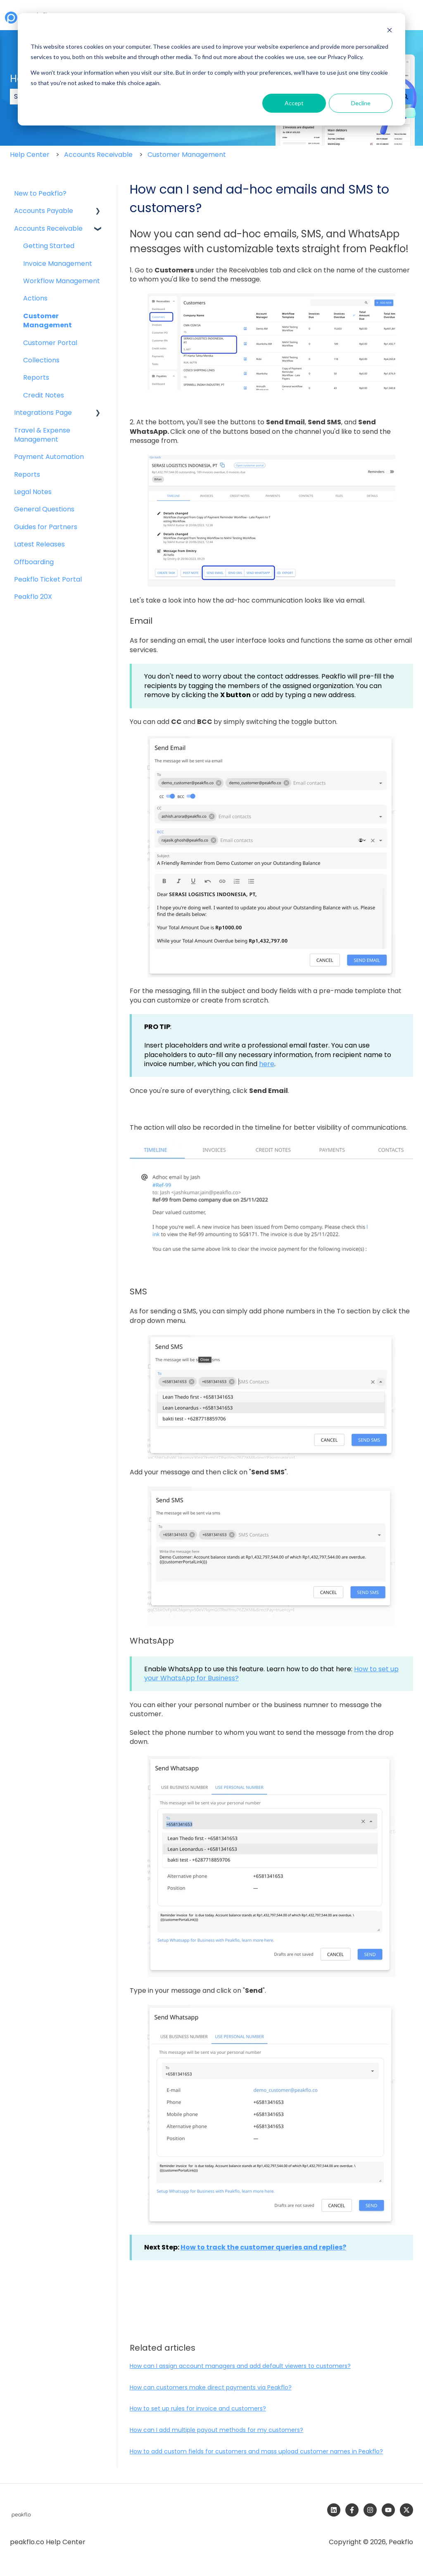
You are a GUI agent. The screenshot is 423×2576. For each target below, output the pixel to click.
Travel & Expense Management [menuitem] (42, 435)
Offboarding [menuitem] (34, 562)
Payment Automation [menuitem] (49, 456)
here (266, 1064)
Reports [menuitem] (36, 377)
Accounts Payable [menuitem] (43, 210)
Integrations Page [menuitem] (43, 412)
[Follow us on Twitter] (406, 2510)
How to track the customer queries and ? (263, 2247)
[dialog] (211, 69)
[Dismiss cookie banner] (389, 31)
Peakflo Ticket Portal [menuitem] (48, 579)
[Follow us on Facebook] (352, 2510)
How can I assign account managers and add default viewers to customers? (240, 2366)
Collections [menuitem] (41, 360)
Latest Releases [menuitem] (39, 544)
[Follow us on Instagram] (370, 2510)
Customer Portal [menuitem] (50, 343)
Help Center (30, 154)
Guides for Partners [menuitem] (45, 527)
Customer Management (186, 154)
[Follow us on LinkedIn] (333, 2510)
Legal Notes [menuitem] (33, 492)
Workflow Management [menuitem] (61, 281)
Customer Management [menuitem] (47, 320)
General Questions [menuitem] (44, 509)
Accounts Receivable (98, 154)
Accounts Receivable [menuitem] (48, 228)
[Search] (405, 96)
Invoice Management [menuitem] (57, 263)
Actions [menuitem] (35, 298)
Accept (294, 102)
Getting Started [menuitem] (48, 246)
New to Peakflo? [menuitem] (40, 193)
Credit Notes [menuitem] (43, 395)
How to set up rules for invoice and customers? (198, 2408)
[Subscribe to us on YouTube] (388, 2510)
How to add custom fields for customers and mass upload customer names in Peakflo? (256, 2451)
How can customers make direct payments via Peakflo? (211, 2387)
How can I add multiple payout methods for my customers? (216, 2430)
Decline (361, 102)
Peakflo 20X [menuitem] (33, 596)
